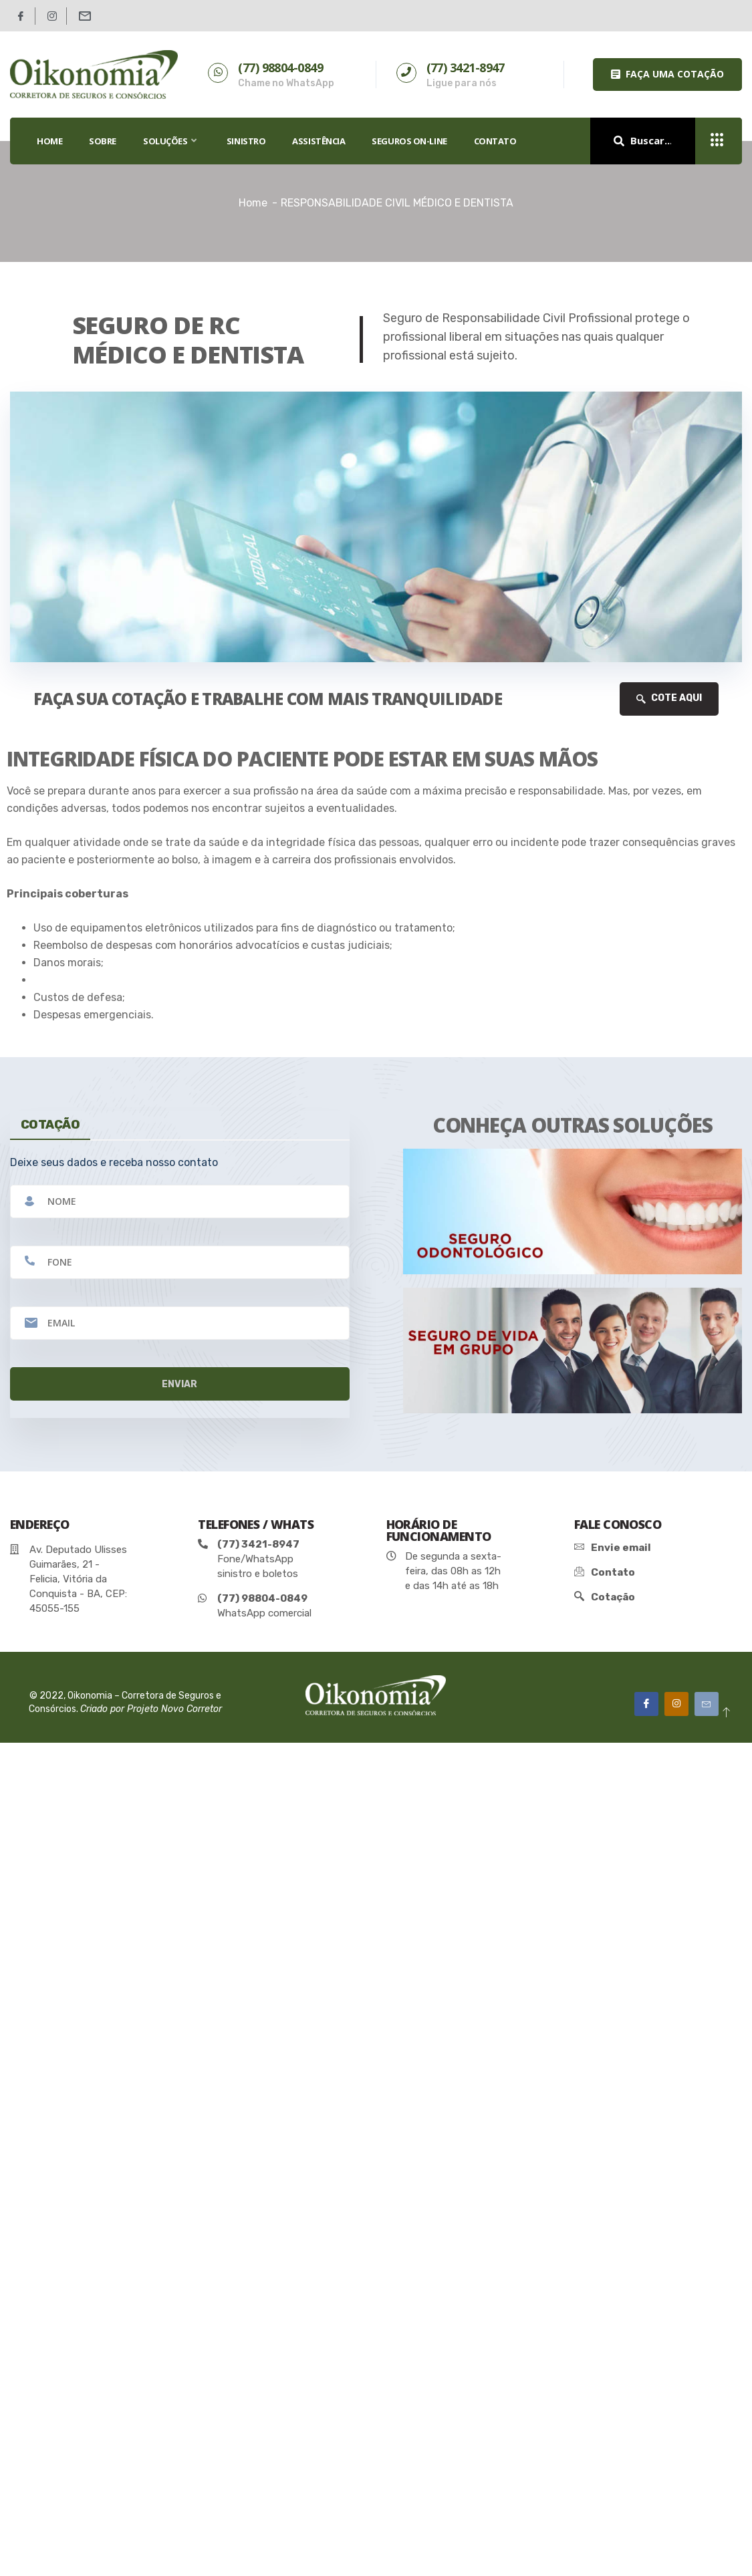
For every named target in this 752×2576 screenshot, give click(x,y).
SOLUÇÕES (171, 141)
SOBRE (102, 141)
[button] (667, 74)
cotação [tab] (50, 1124)
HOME (49, 141)
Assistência (318, 141)
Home (253, 202)
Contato (495, 141)
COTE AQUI (669, 698)
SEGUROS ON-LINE (409, 141)
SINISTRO (246, 141)
